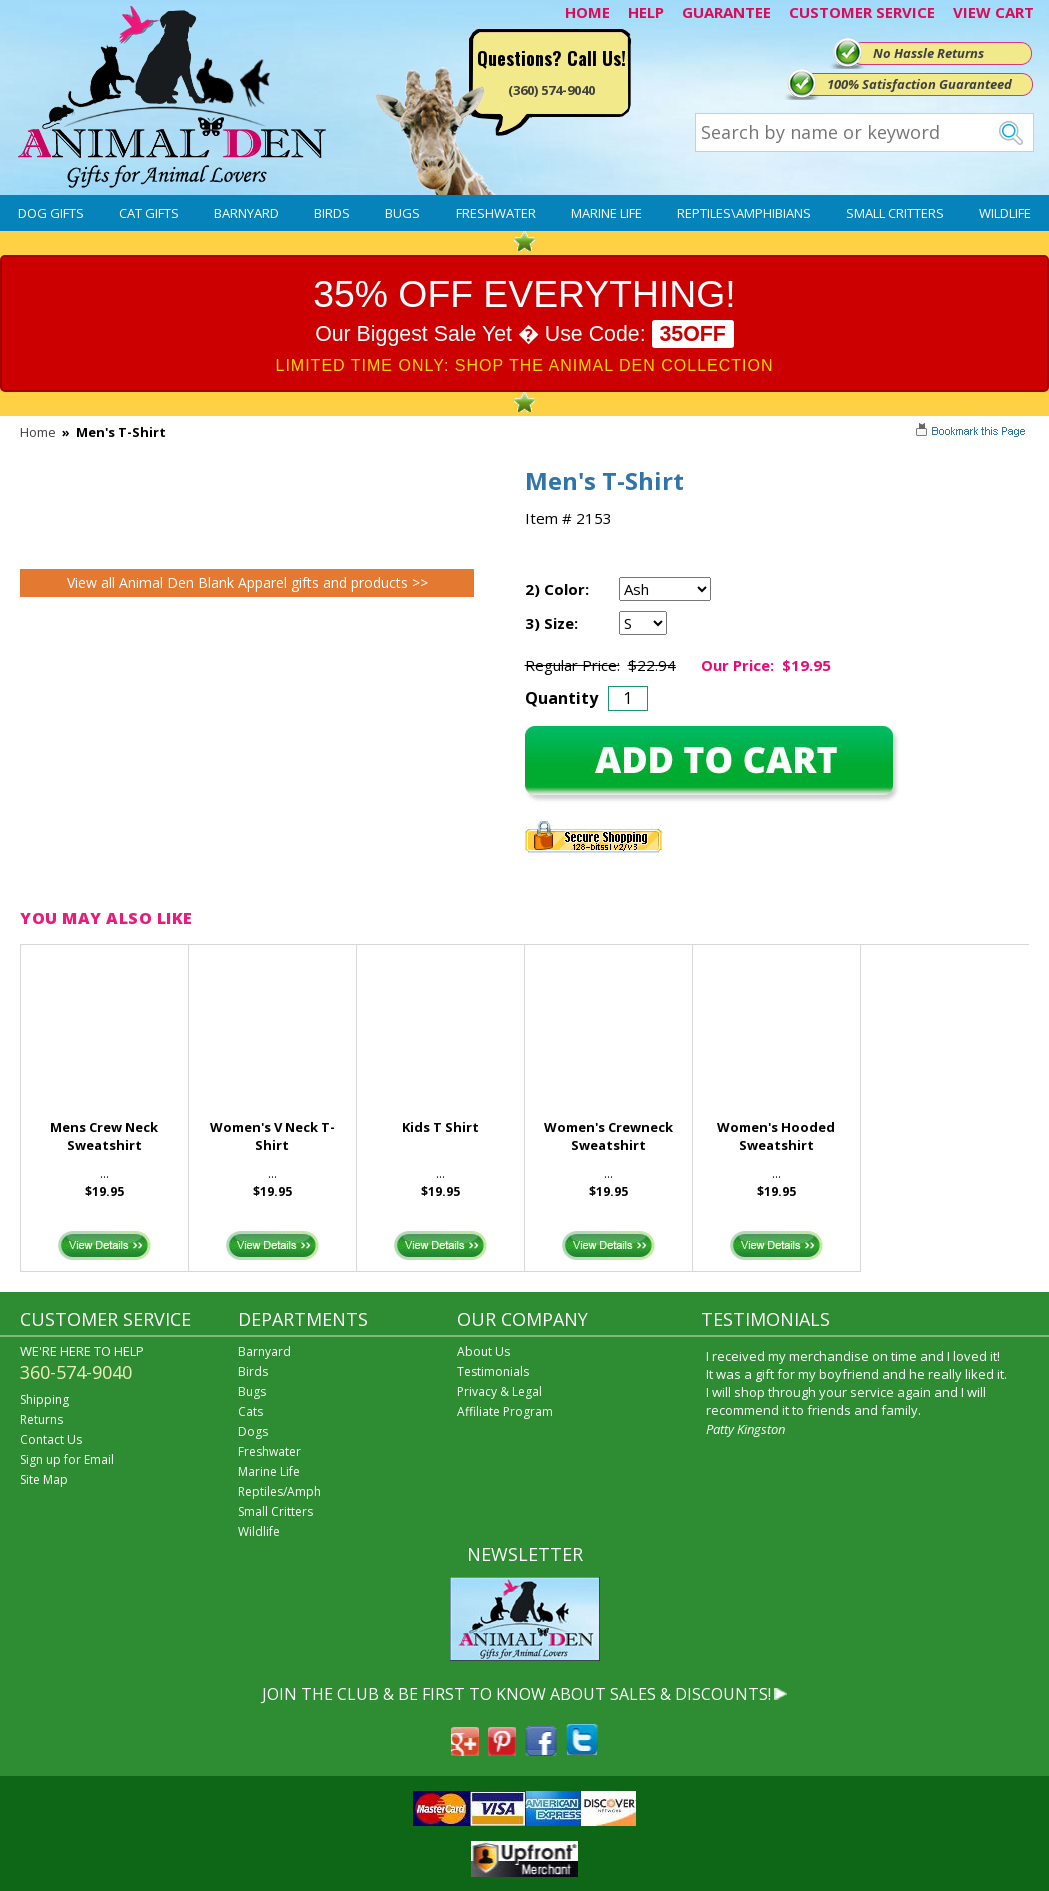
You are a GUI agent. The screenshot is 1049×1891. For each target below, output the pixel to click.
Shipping (44, 1399)
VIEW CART (993, 12)
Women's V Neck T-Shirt (272, 1136)
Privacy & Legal (499, 1391)
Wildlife (1005, 213)
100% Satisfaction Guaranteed (919, 84)
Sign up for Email (67, 1459)
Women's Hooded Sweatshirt (776, 1136)
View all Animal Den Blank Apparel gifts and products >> (247, 582)
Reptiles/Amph (279, 1491)
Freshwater (496, 213)
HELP (646, 12)
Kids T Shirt (440, 1127)
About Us (483, 1351)
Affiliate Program (505, 1411)
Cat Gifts (149, 213)
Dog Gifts (51, 213)
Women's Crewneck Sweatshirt (608, 1136)
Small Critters (895, 213)
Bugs (402, 213)
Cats (250, 1411)
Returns (41, 1419)
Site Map (44, 1479)
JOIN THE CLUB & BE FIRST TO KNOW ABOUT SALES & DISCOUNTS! (516, 1694)
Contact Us (51, 1439)
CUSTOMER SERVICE (862, 12)
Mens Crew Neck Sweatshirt (104, 1136)
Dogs (253, 1431)
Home (38, 432)
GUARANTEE (726, 12)
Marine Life (606, 213)
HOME (587, 12)
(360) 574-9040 (551, 90)
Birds (332, 213)
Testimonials (493, 1371)
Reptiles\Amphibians (744, 213)
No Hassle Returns (928, 53)
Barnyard (246, 213)
